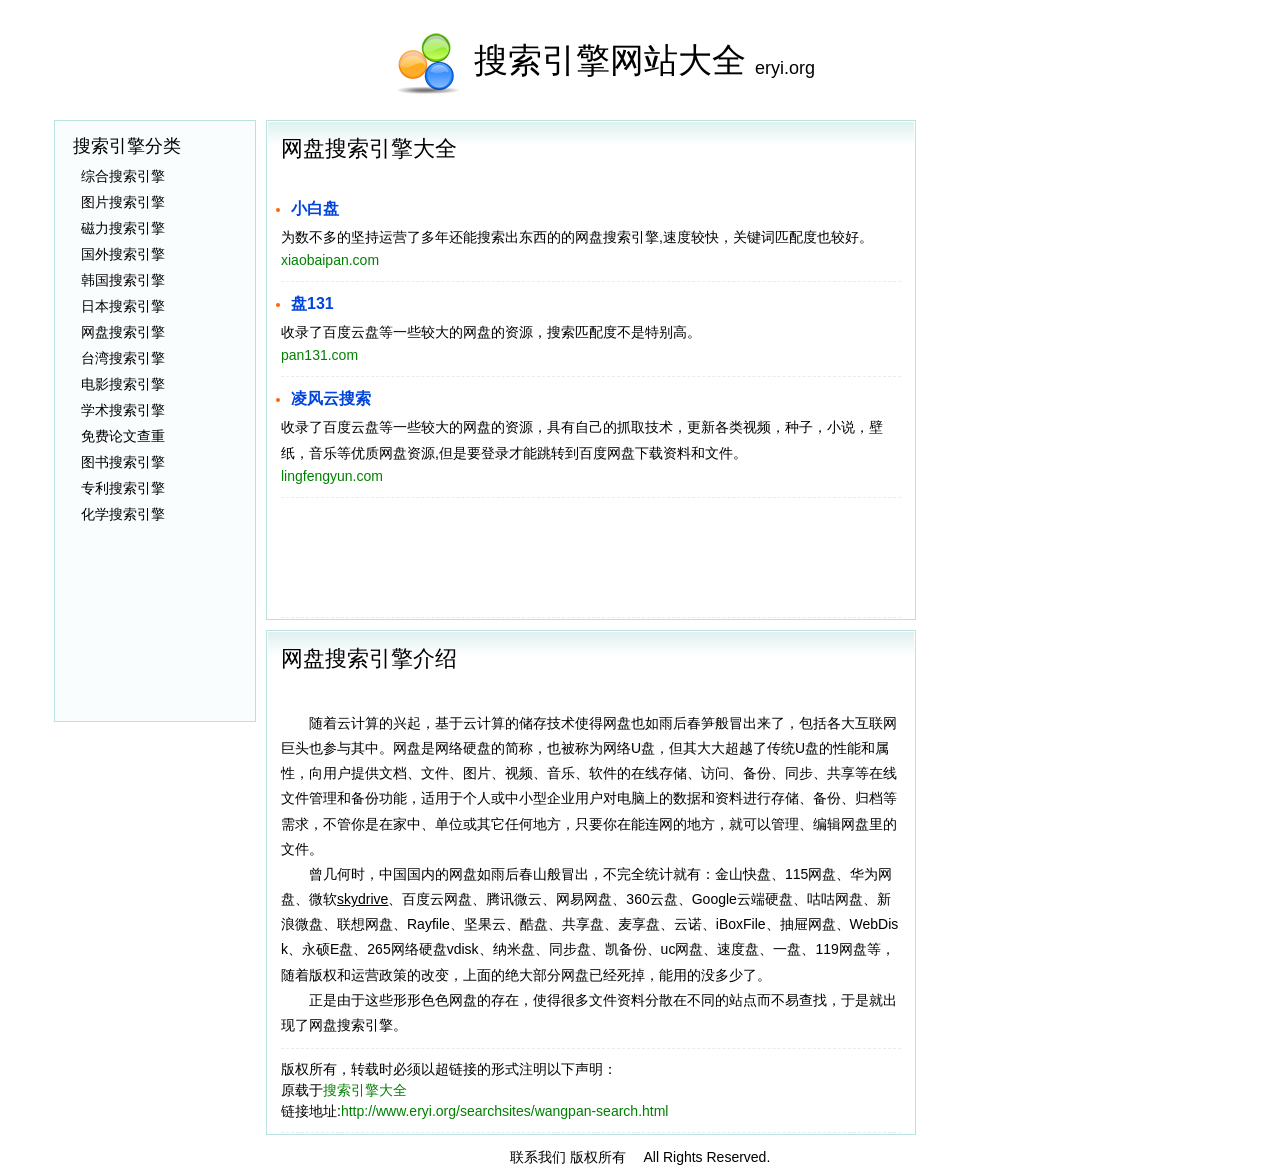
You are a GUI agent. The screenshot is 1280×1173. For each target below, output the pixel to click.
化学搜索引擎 (123, 514)
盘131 (312, 303)
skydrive (362, 899)
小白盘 (315, 208)
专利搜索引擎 (123, 488)
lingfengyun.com (332, 476)
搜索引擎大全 (365, 1090)
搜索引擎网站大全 (610, 60)
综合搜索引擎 (123, 176)
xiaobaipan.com (330, 260)
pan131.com (319, 355)
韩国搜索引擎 (123, 280)
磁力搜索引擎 (123, 228)
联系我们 (538, 1157)
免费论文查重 (123, 436)
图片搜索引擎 (123, 202)
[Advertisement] (1076, 420)
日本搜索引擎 (123, 306)
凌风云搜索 (331, 398)
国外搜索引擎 (123, 254)
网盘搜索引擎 (123, 332)
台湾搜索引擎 (123, 358)
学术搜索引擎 (123, 410)
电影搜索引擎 (123, 384)
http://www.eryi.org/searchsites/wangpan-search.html (505, 1111)
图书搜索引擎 (123, 462)
